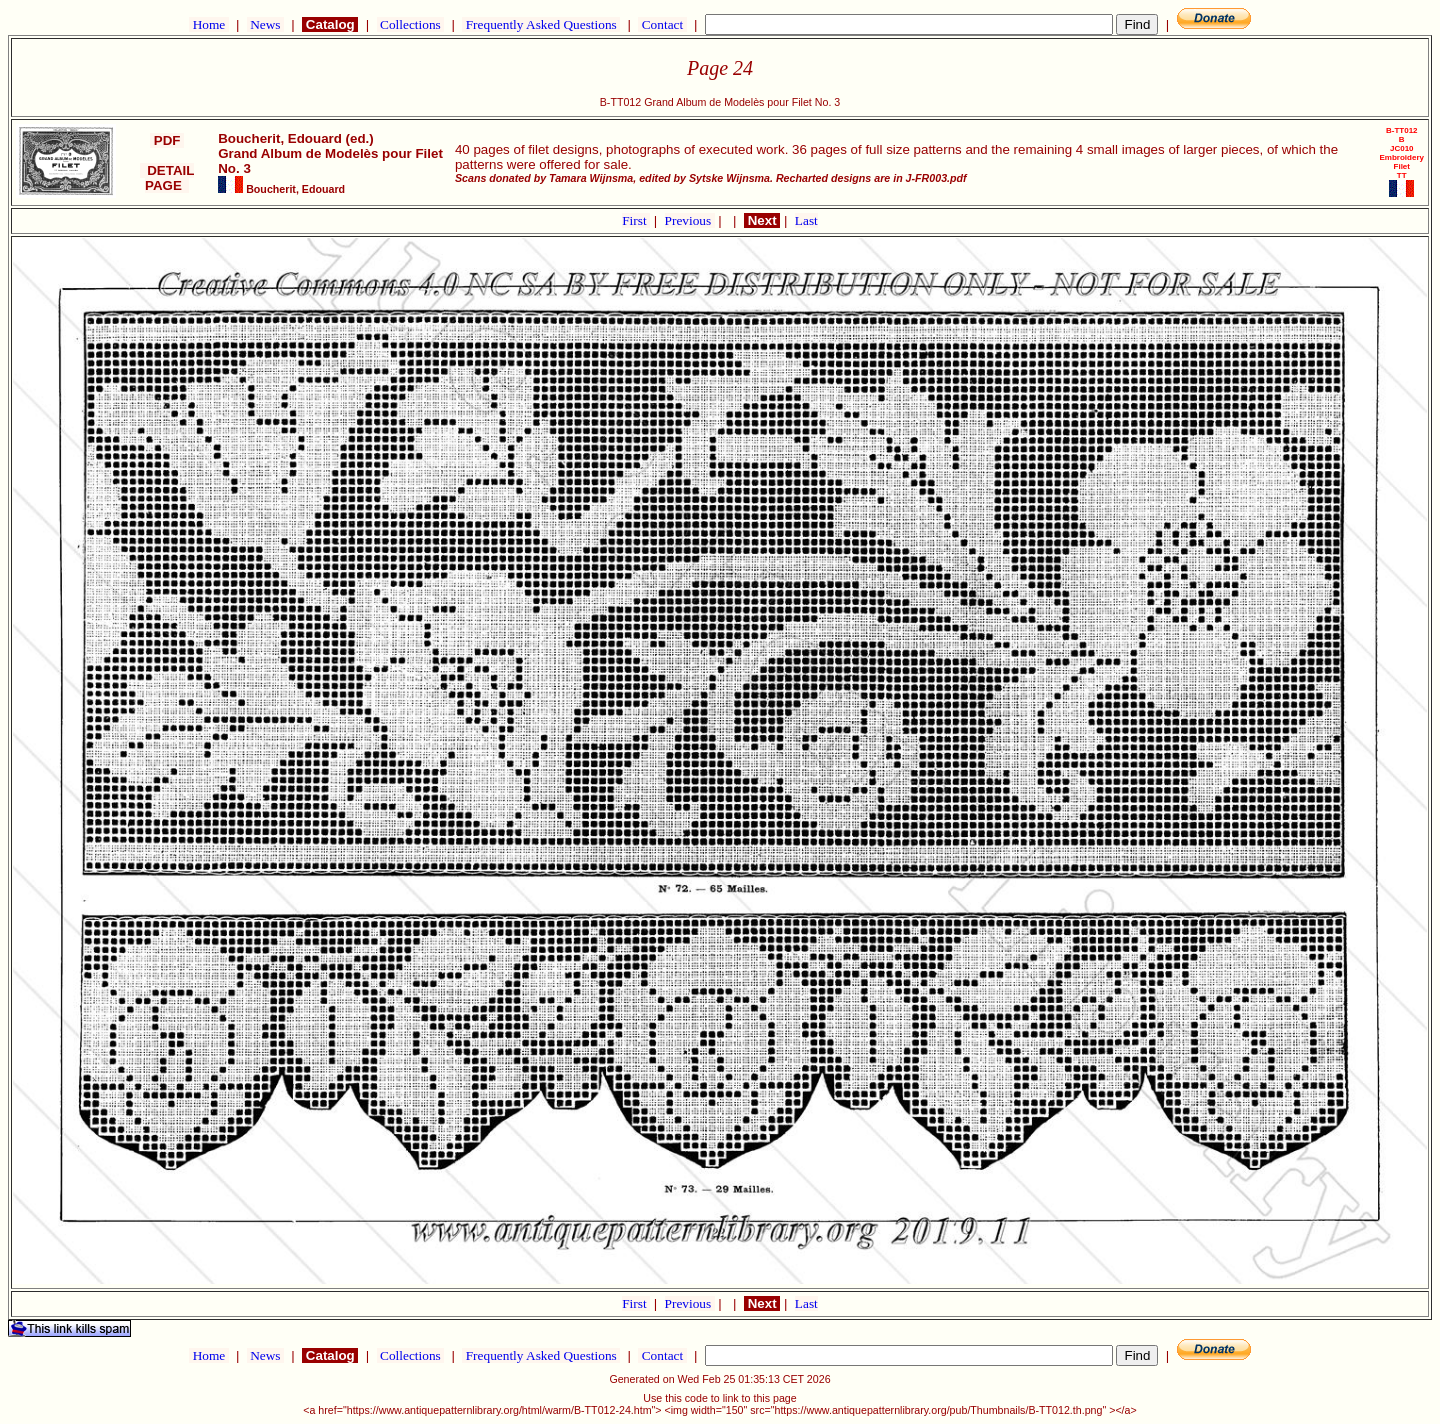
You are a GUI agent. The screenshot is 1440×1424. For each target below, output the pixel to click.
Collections (410, 24)
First (636, 220)
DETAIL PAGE (167, 178)
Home (208, 24)
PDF (167, 140)
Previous (690, 220)
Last (806, 220)
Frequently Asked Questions (541, 24)
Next (762, 220)
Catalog (330, 24)
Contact (662, 24)
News (265, 24)
